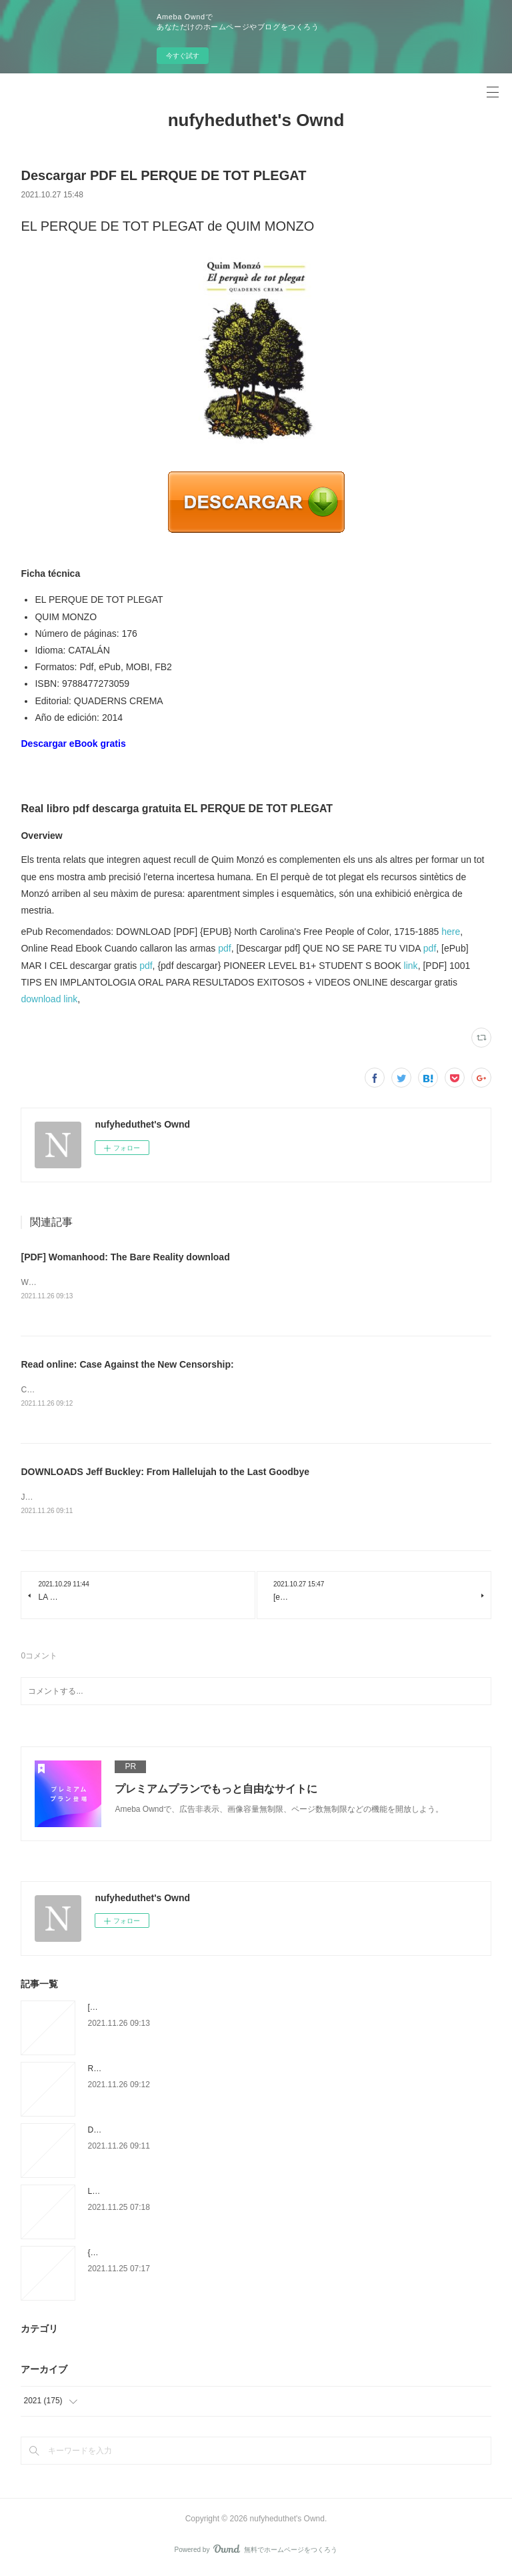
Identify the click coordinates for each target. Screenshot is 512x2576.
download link (49, 999)
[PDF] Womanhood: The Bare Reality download (125, 1257)
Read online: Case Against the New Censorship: (127, 1365)
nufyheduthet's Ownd (256, 120)
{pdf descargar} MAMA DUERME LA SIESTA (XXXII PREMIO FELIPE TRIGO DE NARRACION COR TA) (273, 2255)
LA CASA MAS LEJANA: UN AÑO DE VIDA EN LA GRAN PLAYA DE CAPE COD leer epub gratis (260, 2194)
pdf (224, 948)
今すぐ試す (182, 55)
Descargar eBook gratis (73, 743)
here (450, 931)
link (411, 965)
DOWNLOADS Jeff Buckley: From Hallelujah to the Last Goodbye (165, 1473)
